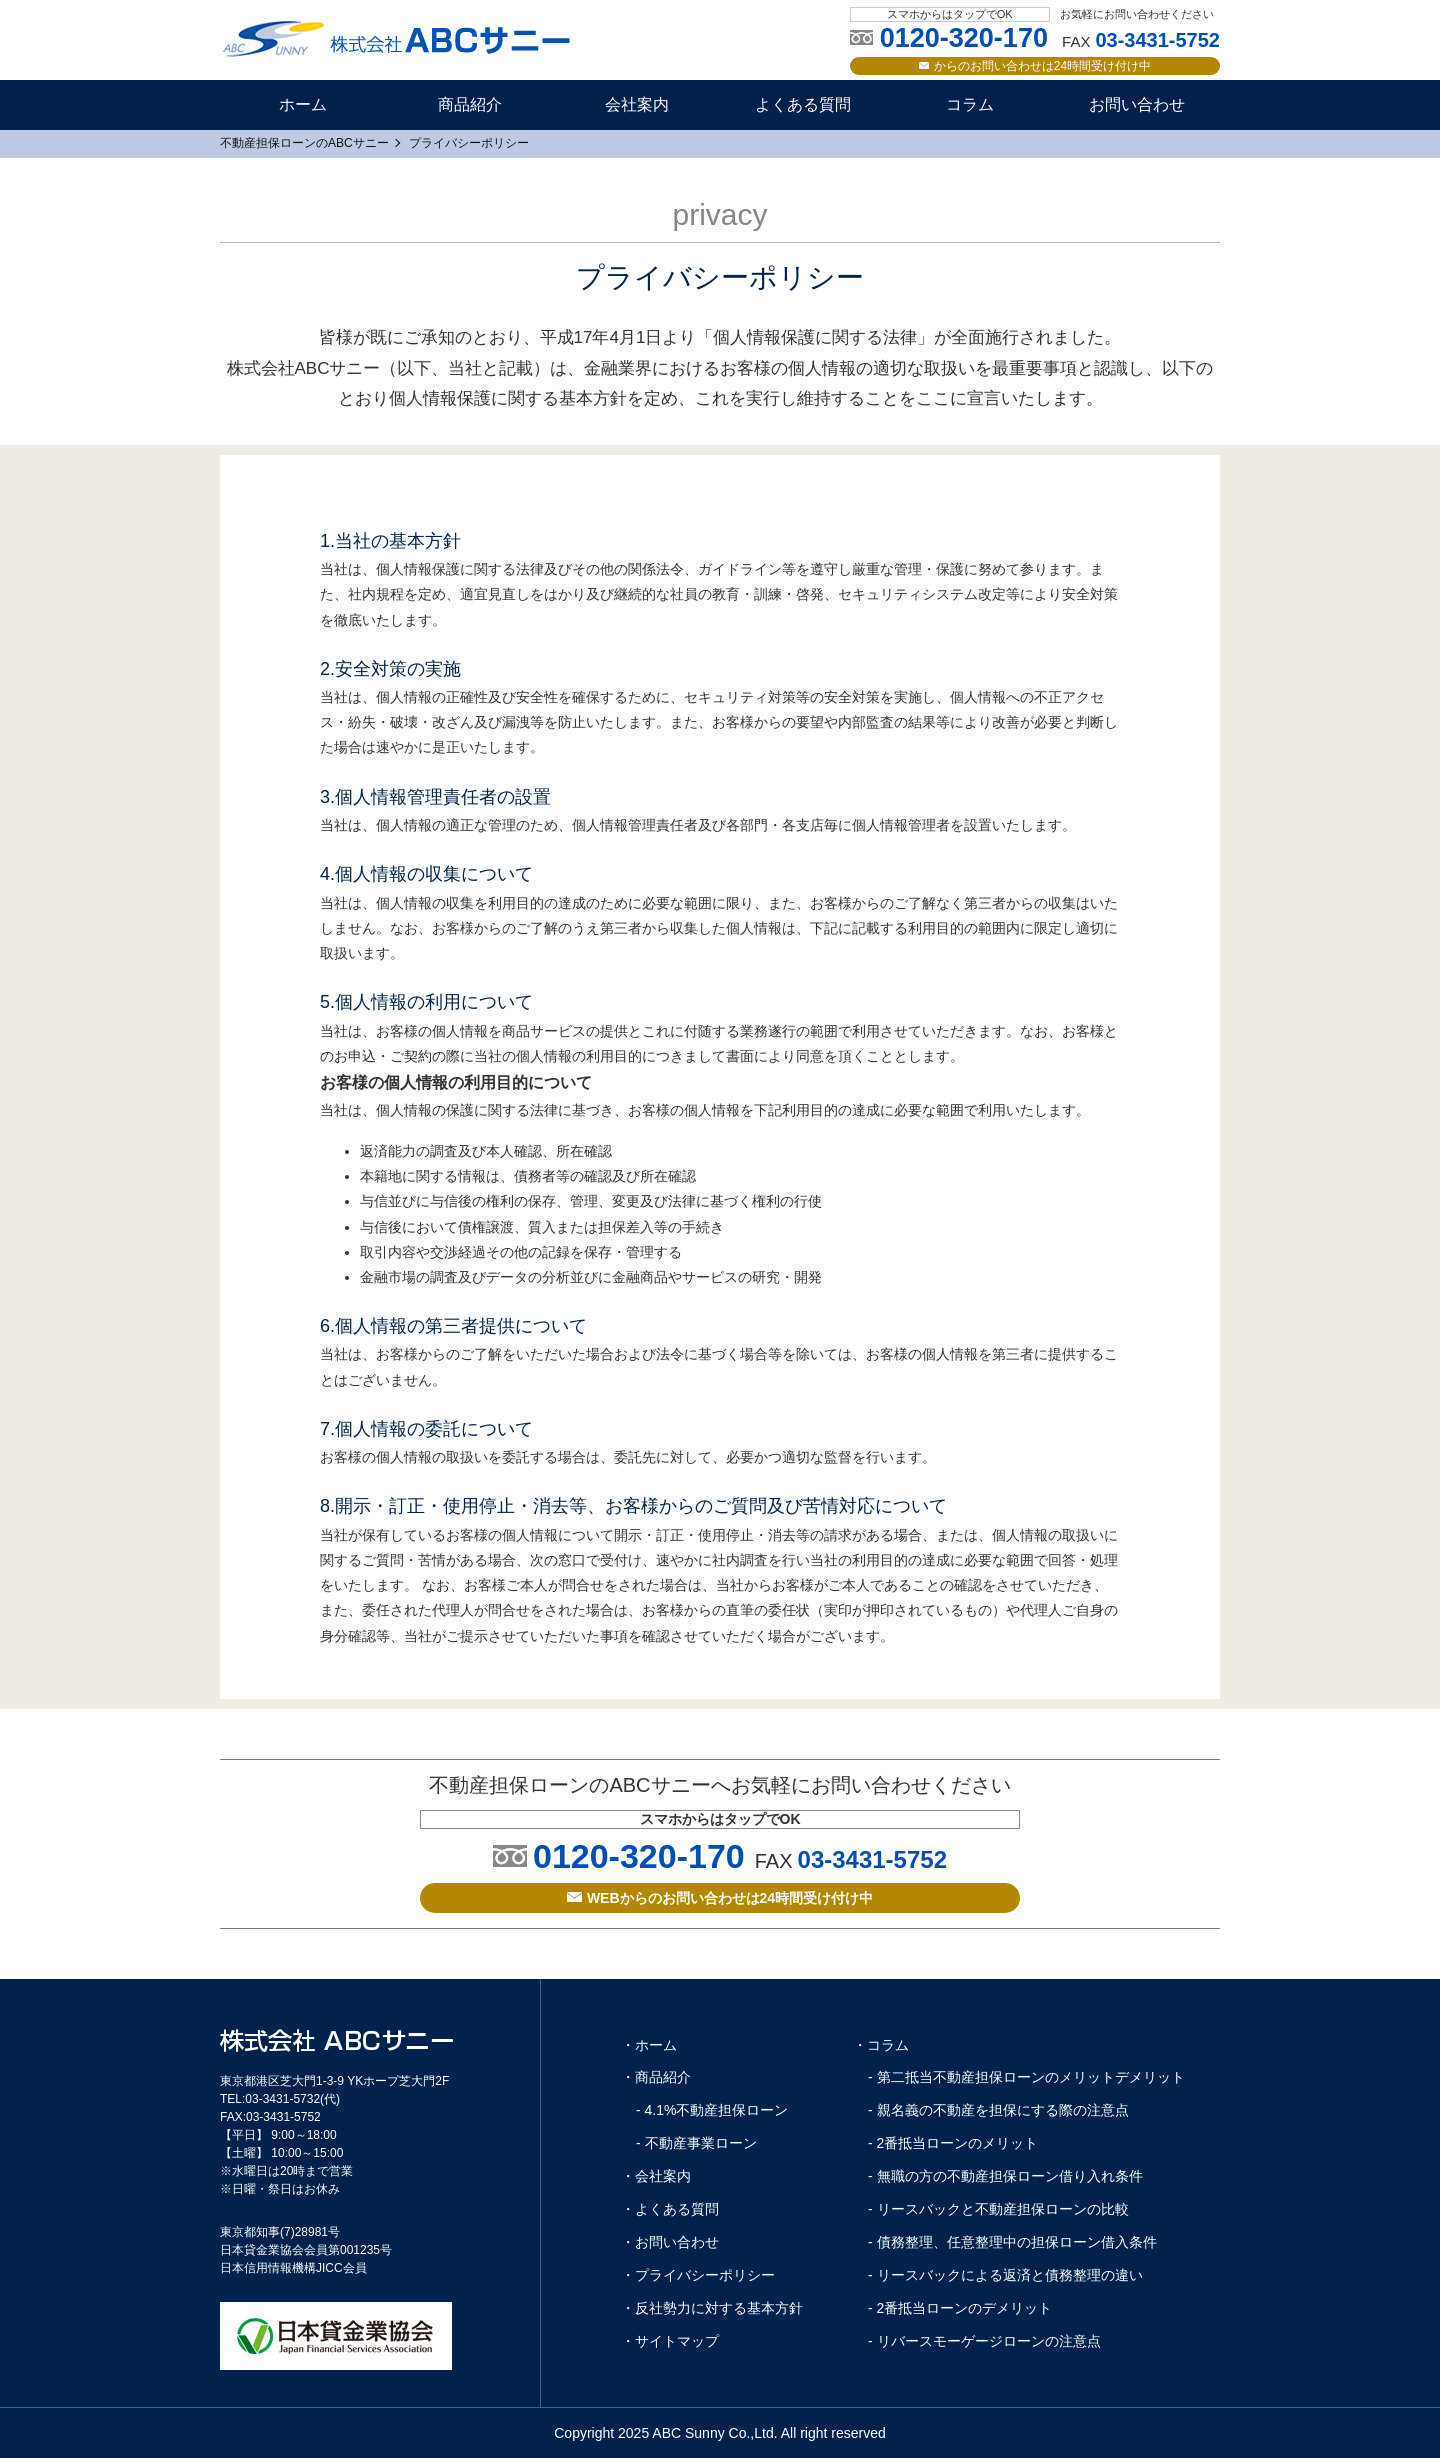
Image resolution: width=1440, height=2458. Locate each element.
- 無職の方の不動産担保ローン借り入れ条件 (1005, 2176)
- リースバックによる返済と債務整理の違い (1005, 2275)
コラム (970, 104)
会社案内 (637, 104)
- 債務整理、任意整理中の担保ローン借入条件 (1012, 2242)
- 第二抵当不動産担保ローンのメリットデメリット (1026, 2077)
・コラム (881, 2045)
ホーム (303, 104)
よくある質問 (803, 104)
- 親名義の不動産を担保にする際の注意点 (998, 2110)
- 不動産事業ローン (696, 2143)
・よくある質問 (670, 2209)
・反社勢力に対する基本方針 (712, 2308)
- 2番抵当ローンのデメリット (960, 2308)
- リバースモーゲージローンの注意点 (984, 2341)
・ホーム (649, 2045)
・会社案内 (656, 2176)
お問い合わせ (1137, 104)
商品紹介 (470, 104)
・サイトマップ (670, 2341)
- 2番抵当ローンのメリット (953, 2143)
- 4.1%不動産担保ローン (712, 2110)
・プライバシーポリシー (698, 2275)
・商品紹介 (656, 2077)
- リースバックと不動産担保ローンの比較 (998, 2209)
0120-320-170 (639, 1856)
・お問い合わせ (670, 2242)
